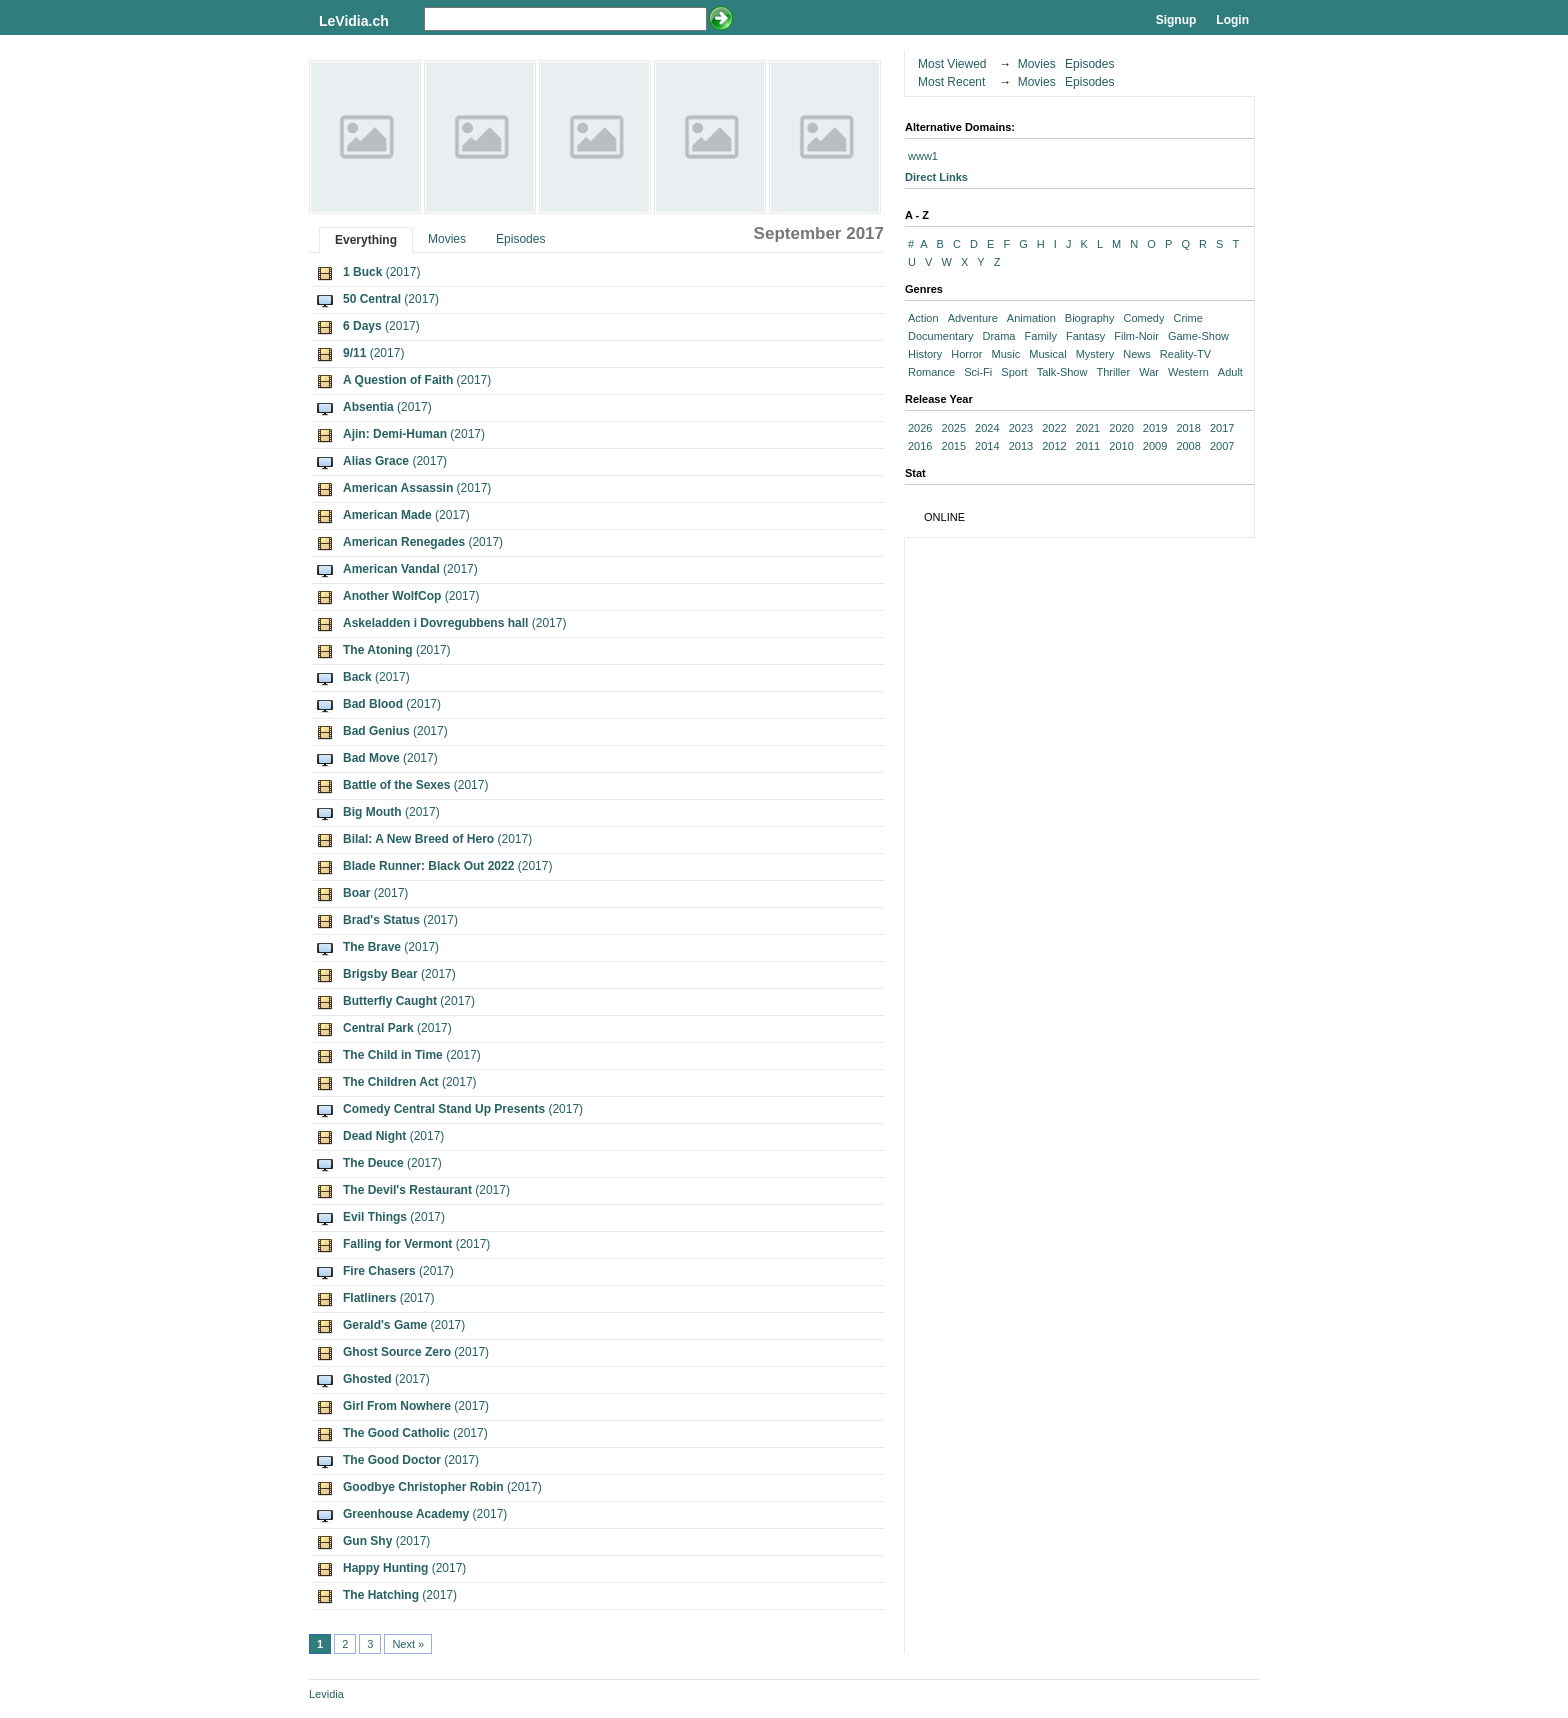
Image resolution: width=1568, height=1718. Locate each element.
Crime (1187, 318)
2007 (1222, 446)
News (1137, 354)
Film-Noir (1136, 336)
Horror (966, 354)
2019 (1155, 428)
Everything (366, 240)
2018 (1188, 428)
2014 (987, 446)
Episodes (520, 239)
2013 (1021, 446)
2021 (1088, 428)
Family (1041, 336)
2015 (954, 446)
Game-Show (1198, 336)
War (1149, 372)
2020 (1121, 428)
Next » (408, 1644)
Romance (931, 372)
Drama (998, 336)
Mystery (1095, 354)
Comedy (1143, 318)
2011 (1088, 446)
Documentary (940, 336)
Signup (1176, 20)
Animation (1031, 318)
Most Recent (951, 82)
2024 (987, 428)
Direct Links (936, 177)
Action (923, 318)
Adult (1230, 372)
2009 (1155, 446)
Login (1232, 20)
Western (1188, 372)
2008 (1188, 446)
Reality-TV (1185, 354)
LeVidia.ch (354, 21)
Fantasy (1085, 336)
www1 (923, 156)
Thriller (1113, 372)
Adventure (973, 318)
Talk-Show (1062, 372)
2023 (1021, 428)
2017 (1222, 428)
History (925, 354)
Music (1006, 354)
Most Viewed (952, 64)
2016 (920, 446)
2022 (1054, 428)
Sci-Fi (978, 372)
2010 (1121, 446)
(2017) (381, 272)
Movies (447, 239)
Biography (1090, 318)
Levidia (326, 1694)
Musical (1047, 354)
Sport (1014, 372)
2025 (954, 428)
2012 (1054, 446)
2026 (920, 428)
